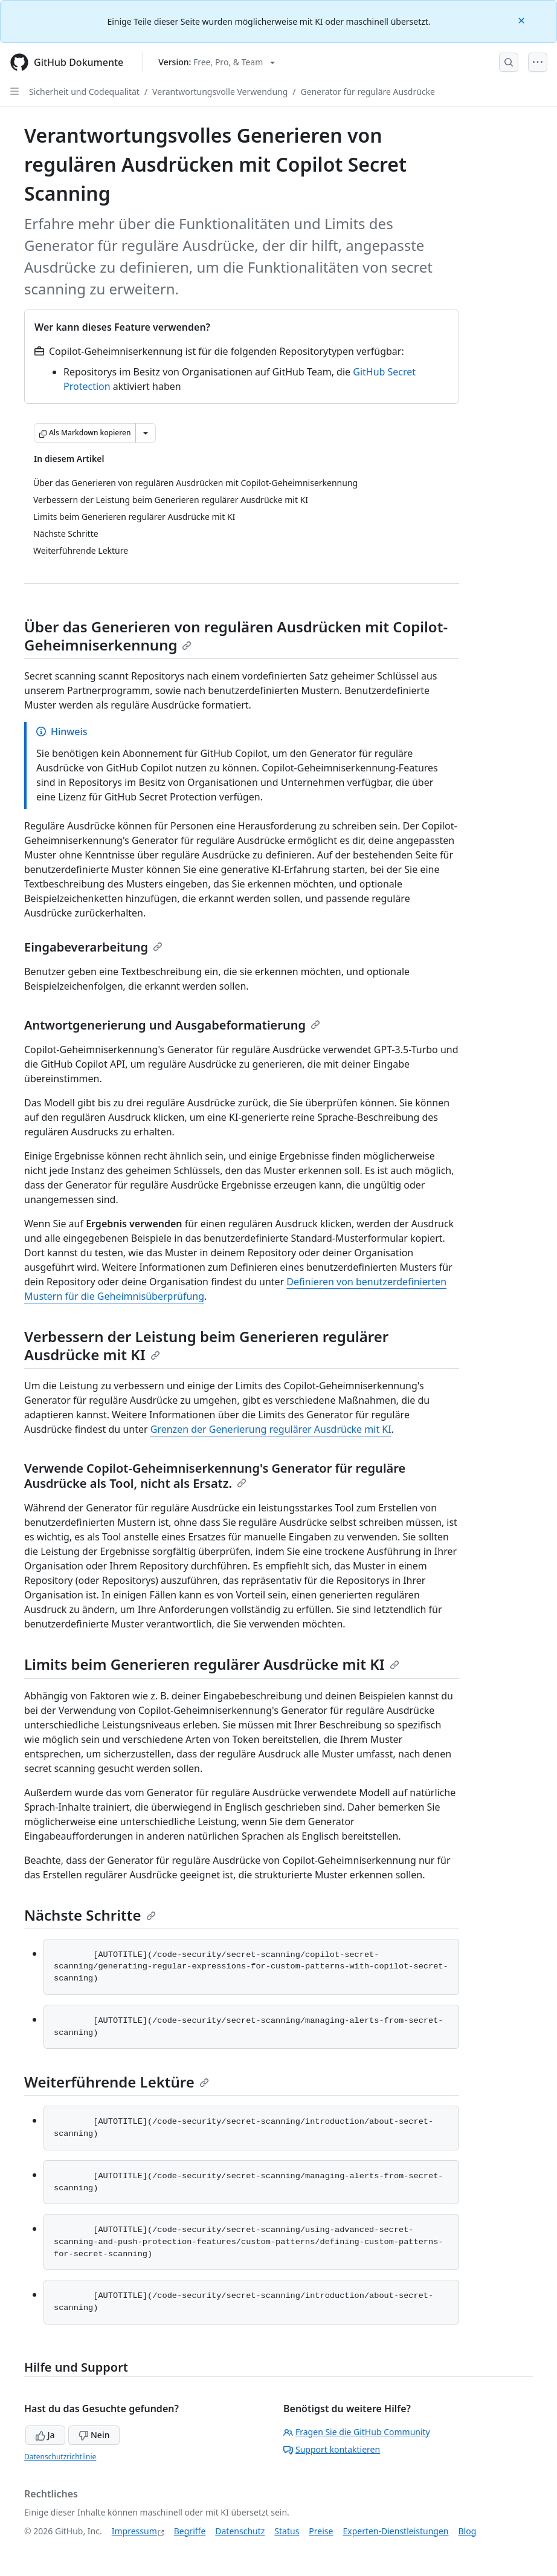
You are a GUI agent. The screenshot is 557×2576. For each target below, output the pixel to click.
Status (286, 2531)
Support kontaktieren (331, 2449)
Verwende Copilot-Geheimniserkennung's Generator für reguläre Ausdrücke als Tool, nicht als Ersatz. (214, 1475)
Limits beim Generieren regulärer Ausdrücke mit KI (211, 1664)
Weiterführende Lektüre (116, 2082)
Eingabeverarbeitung (93, 947)
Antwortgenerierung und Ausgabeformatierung (172, 1025)
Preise (321, 2531)
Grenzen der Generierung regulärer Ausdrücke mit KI (270, 1429)
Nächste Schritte (90, 1915)
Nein (94, 2435)
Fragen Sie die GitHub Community (356, 2432)
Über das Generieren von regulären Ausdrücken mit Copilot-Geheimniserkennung (236, 636)
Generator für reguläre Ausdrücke (368, 91)
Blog (468, 2531)
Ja (45, 2435)
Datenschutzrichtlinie (60, 2456)
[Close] (522, 20)
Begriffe (190, 2531)
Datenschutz (240, 2531)
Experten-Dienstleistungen (395, 2531)
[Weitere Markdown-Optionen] (145, 433)
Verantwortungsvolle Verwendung (220, 91)
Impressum (134, 2531)
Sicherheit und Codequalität (84, 91)
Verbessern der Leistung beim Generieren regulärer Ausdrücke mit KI (206, 1345)
